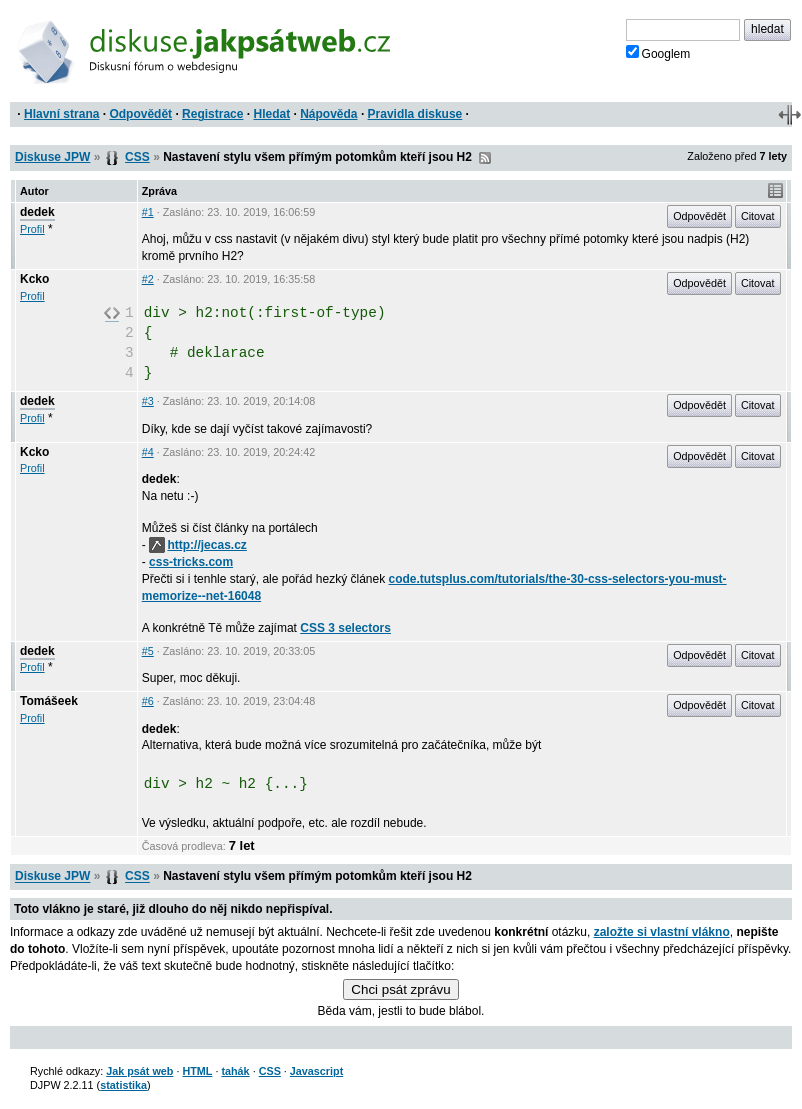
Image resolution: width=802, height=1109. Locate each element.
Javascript (316, 1071)
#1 (148, 212)
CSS (137, 157)
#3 (148, 401)
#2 (148, 279)
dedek (37, 212)
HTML (197, 1071)
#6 (148, 701)
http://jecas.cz (198, 545)
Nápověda (328, 114)
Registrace (212, 114)
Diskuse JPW (52, 157)
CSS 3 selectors (345, 628)
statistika (123, 1085)
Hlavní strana (61, 114)
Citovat (758, 216)
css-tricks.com (191, 562)
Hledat (271, 114)
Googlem (658, 53)
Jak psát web (139, 1071)
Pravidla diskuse (415, 114)
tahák (235, 1071)
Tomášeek (49, 701)
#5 (148, 651)
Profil (32, 229)
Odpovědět (140, 114)
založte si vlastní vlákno (662, 932)
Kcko (34, 279)
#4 (148, 452)
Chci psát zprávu (400, 989)
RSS (485, 158)
